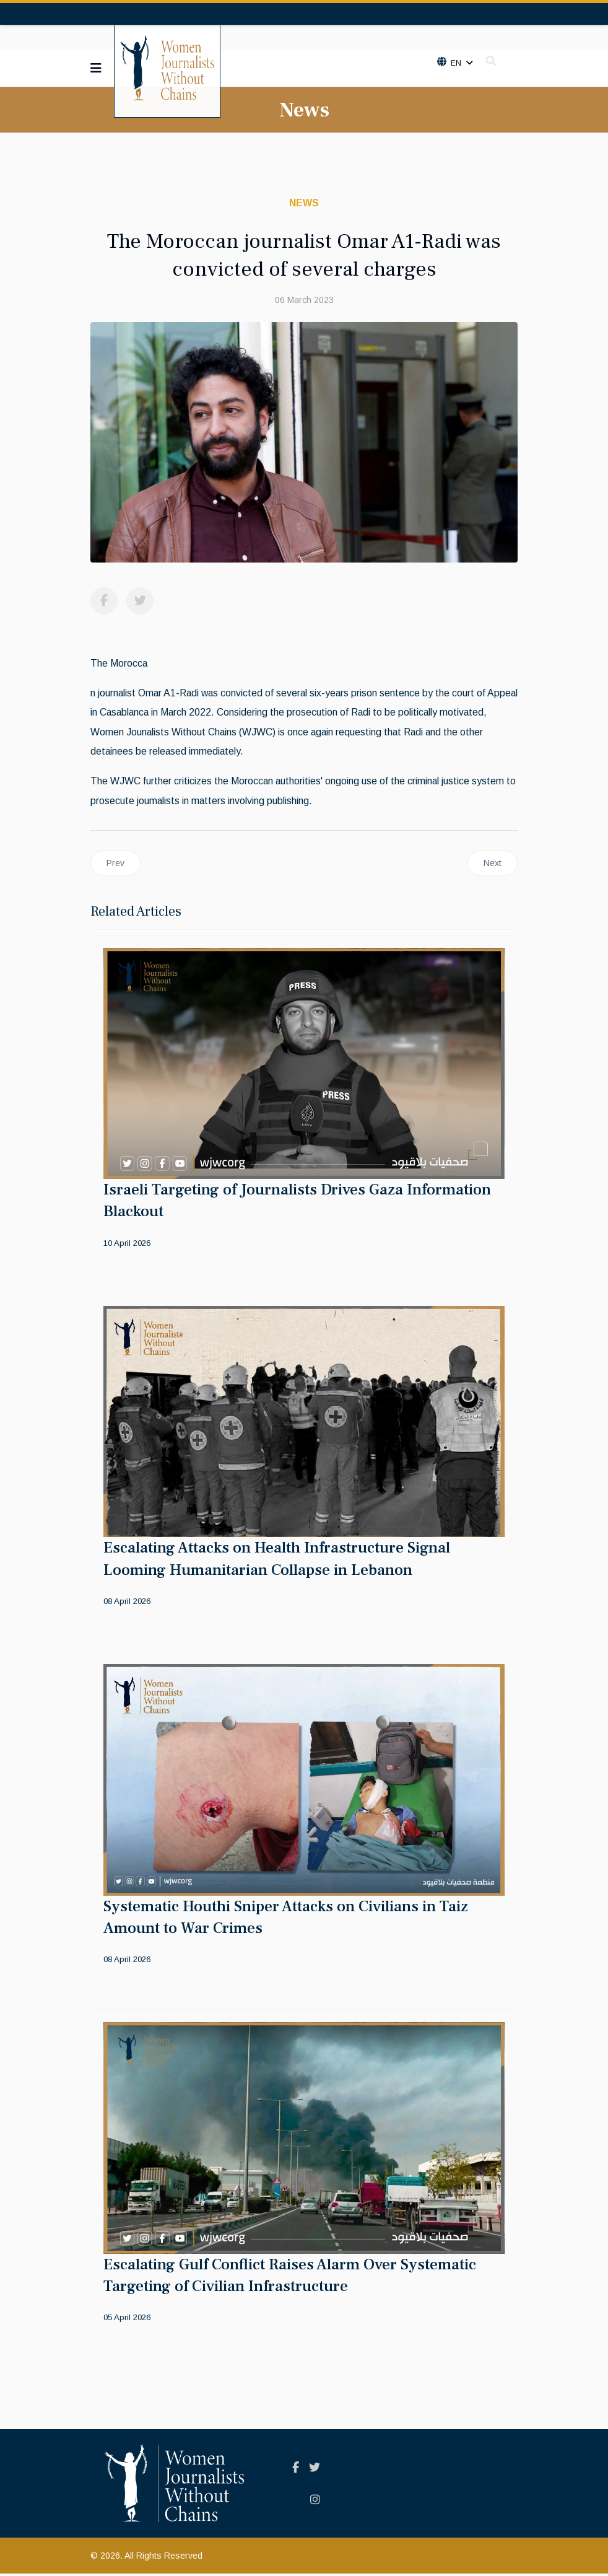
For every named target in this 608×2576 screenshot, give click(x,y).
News (304, 203)
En (455, 63)
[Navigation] (96, 68)
